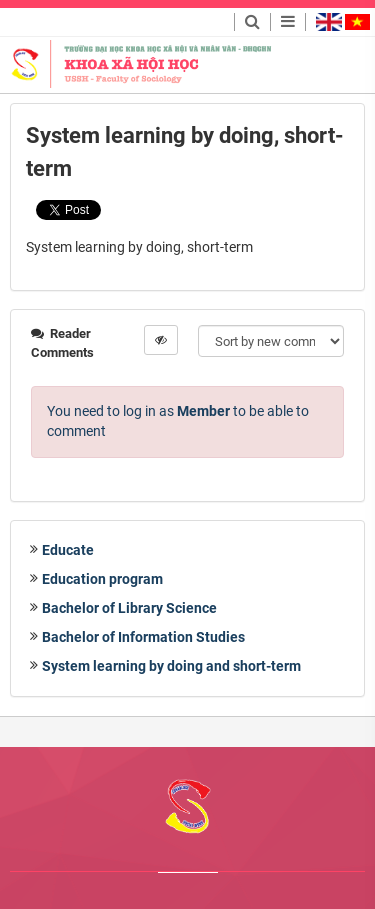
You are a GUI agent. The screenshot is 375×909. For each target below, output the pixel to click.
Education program (102, 579)
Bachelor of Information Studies (143, 637)
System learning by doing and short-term (171, 666)
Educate (68, 550)
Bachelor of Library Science (129, 608)
